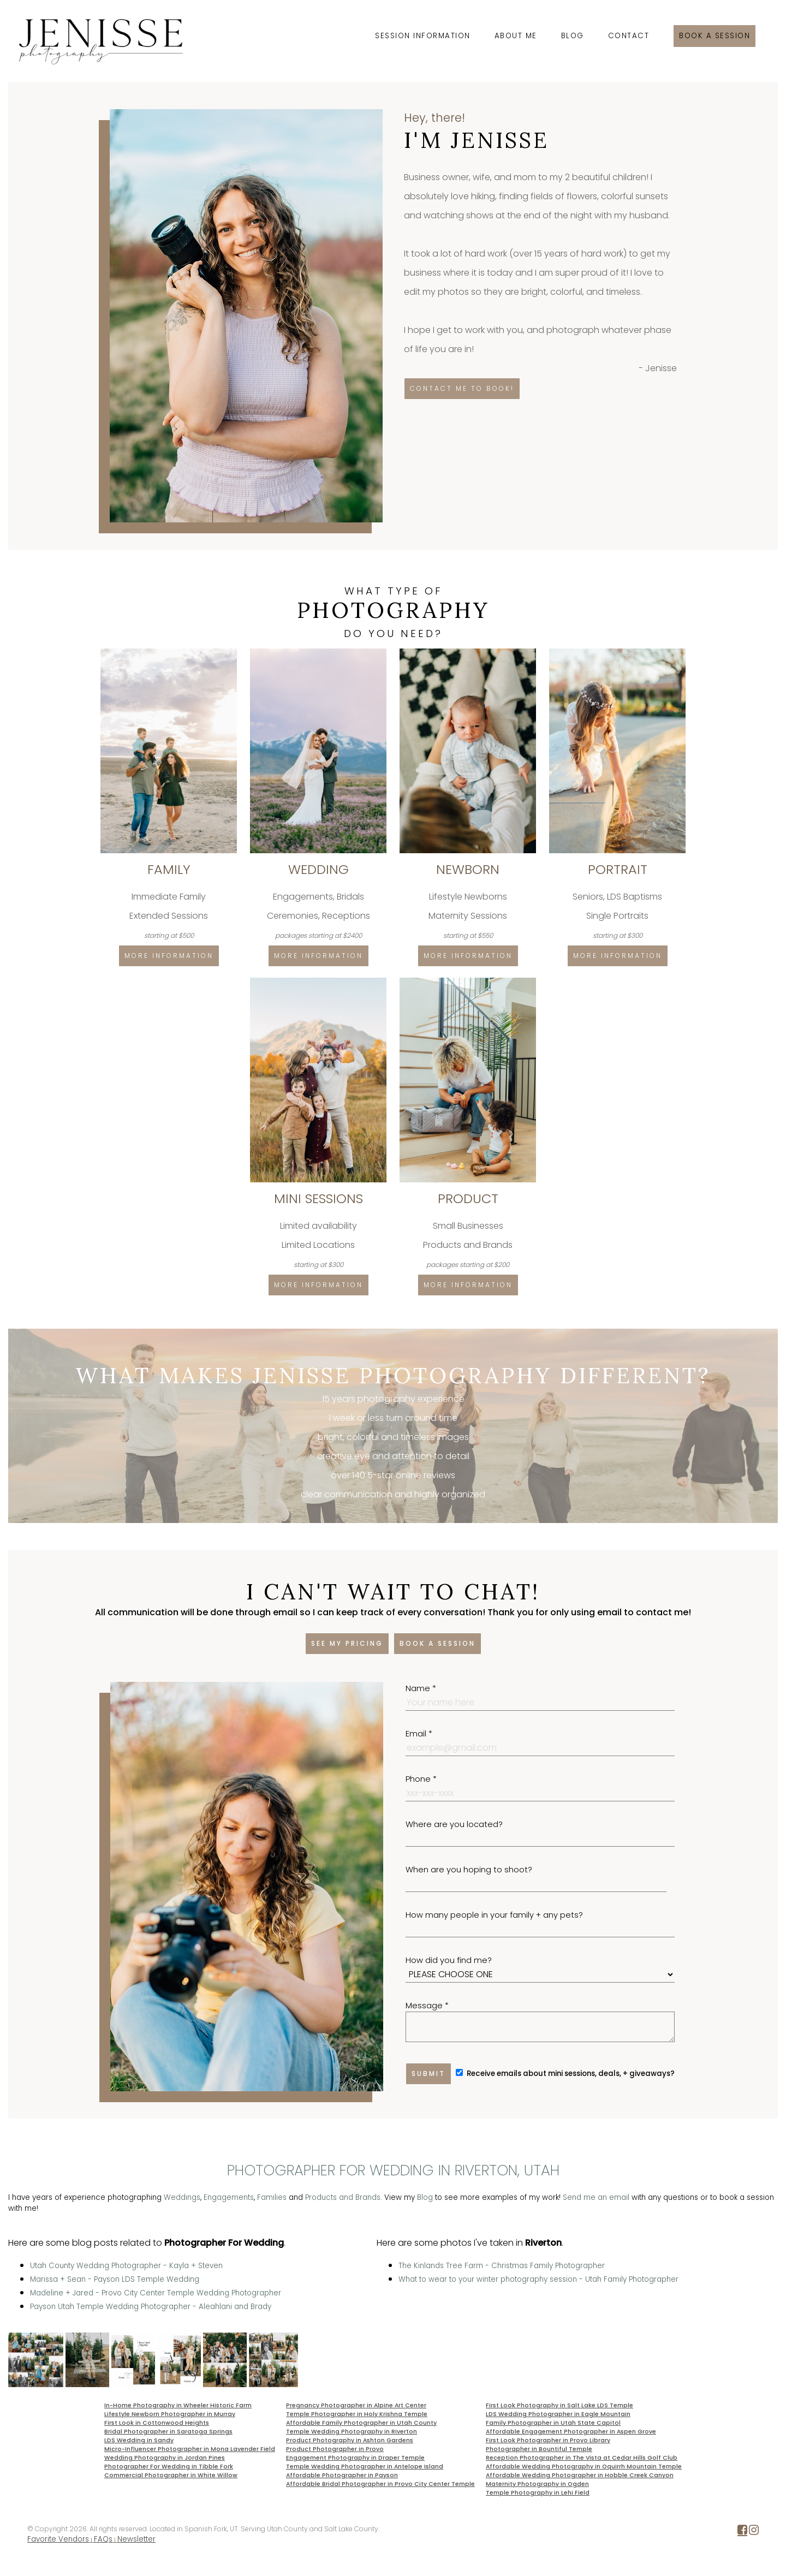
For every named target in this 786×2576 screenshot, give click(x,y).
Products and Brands (342, 2197)
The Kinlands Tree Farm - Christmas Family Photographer (501, 2265)
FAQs (103, 2539)
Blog (572, 36)
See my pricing (347, 1643)
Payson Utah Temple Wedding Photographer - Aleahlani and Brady (150, 2306)
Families (272, 2197)
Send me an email (596, 2197)
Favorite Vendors (58, 2539)
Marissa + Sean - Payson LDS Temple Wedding (114, 2279)
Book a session (714, 36)
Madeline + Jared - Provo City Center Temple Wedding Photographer (155, 2293)
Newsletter (136, 2539)
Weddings (182, 2197)
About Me (516, 36)
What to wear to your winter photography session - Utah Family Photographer (538, 2279)
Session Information (423, 36)
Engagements (229, 2197)
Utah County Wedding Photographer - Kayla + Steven (126, 2265)
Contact (629, 36)
